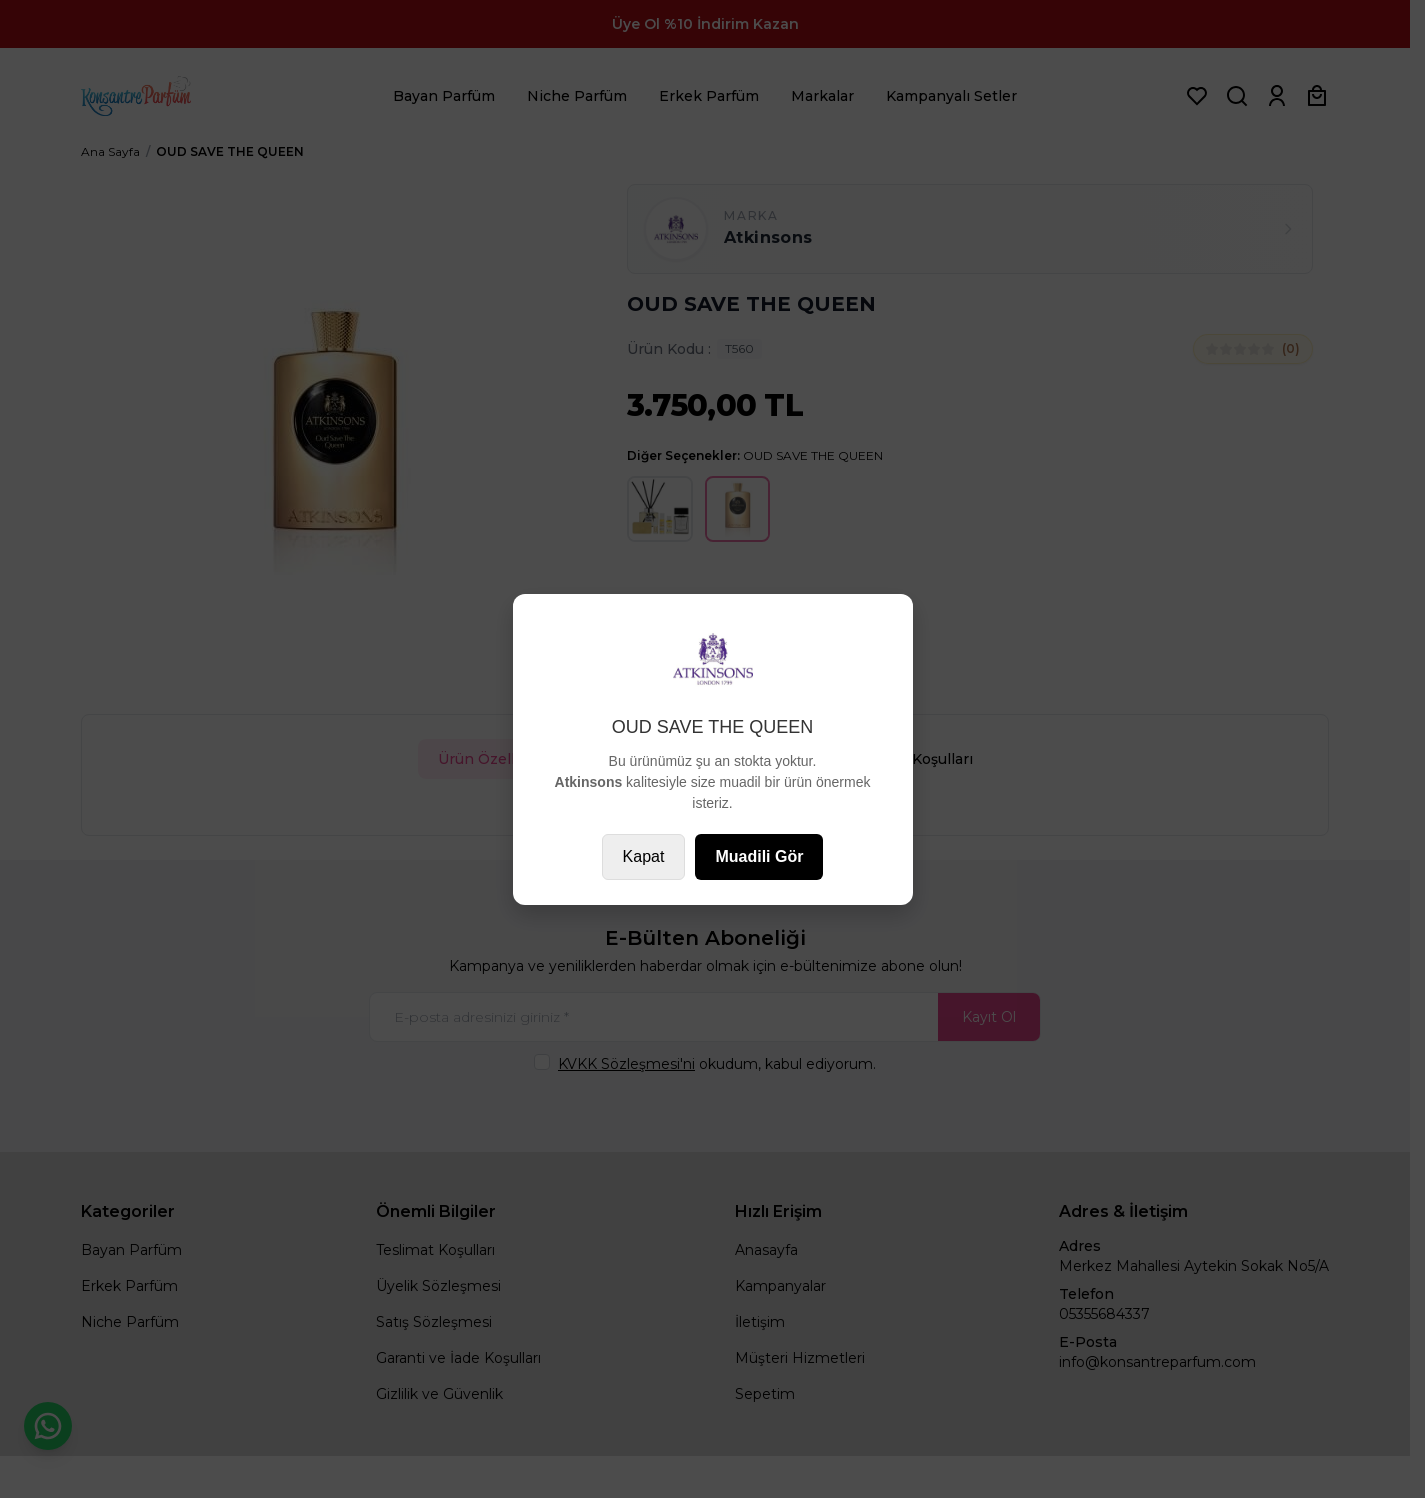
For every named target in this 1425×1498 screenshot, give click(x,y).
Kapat (644, 856)
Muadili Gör (759, 856)
